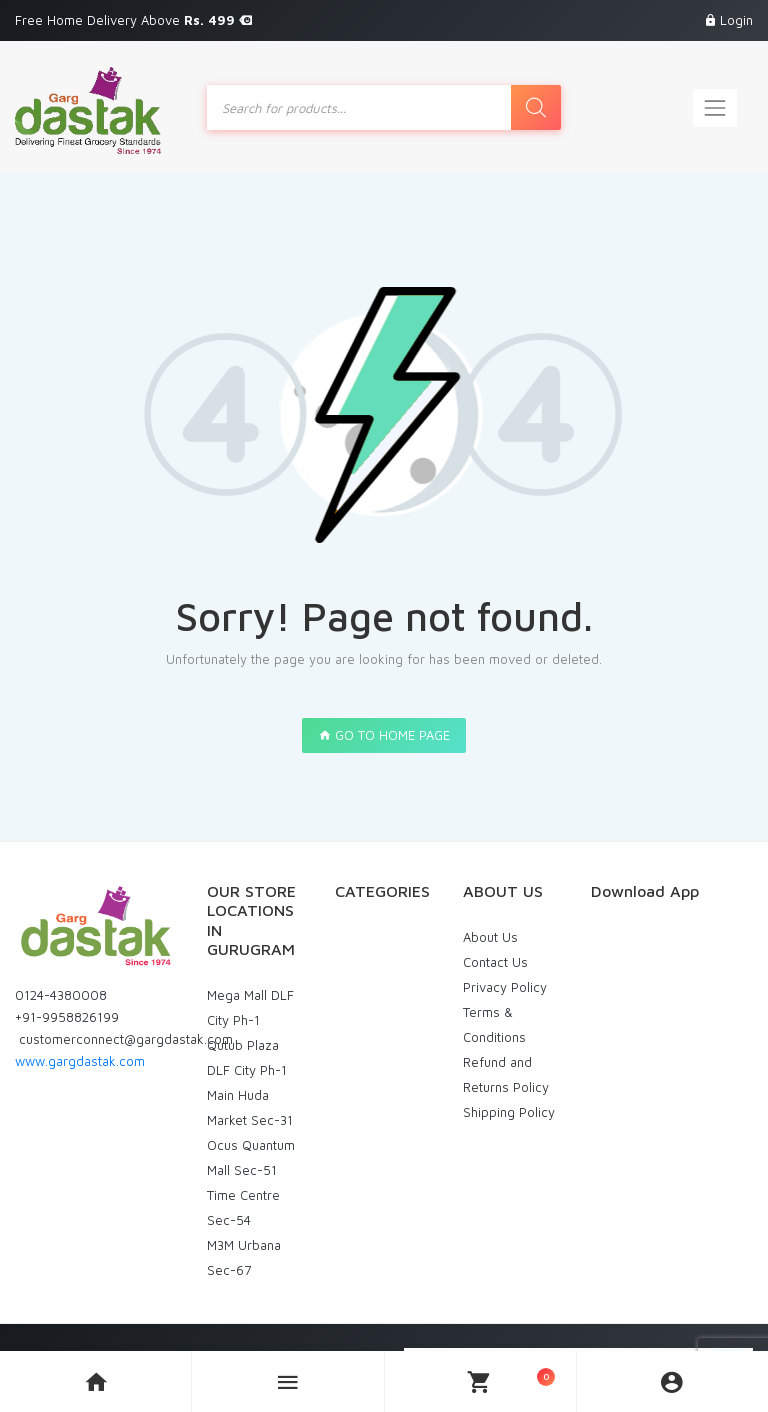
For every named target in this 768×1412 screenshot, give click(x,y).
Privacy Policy (505, 987)
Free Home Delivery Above (133, 20)
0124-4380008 (61, 995)
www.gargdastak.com (80, 1061)
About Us (490, 937)
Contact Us (495, 962)
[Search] (536, 107)
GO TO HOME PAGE (384, 735)
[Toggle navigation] (715, 108)
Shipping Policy (509, 1112)
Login (736, 20)
